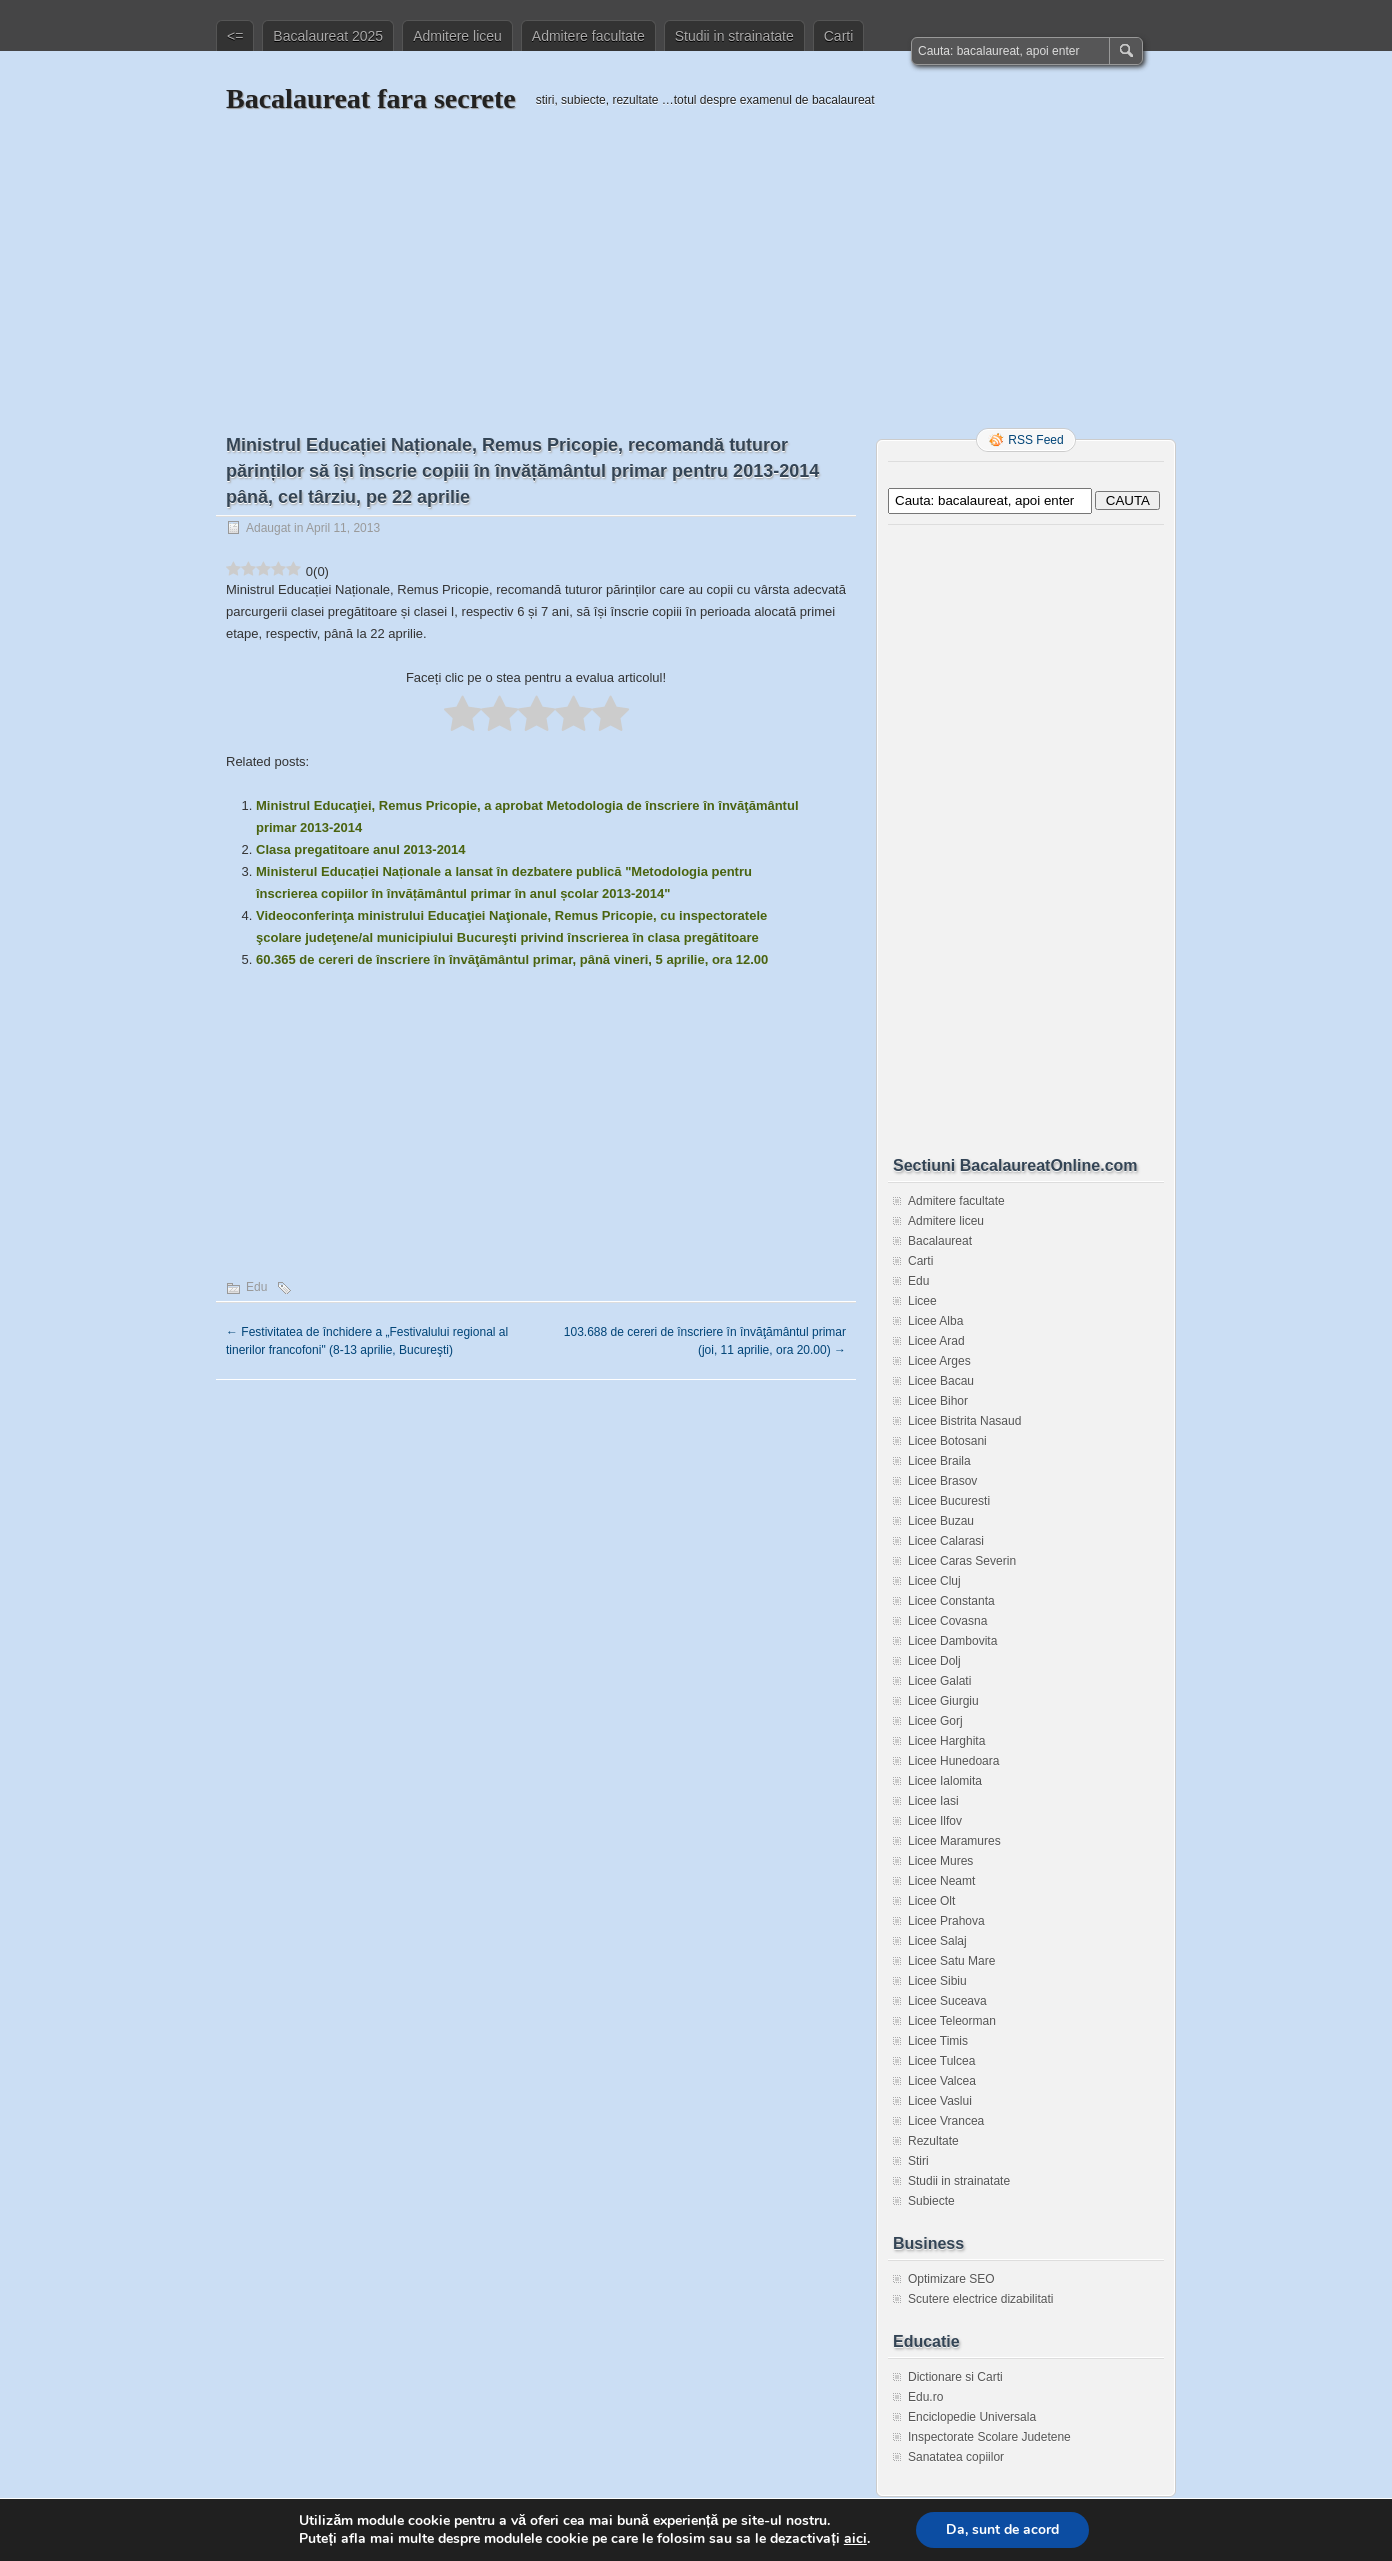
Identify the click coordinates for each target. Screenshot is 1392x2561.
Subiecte (931, 2201)
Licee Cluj (934, 1581)
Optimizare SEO (951, 2279)
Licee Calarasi (946, 1541)
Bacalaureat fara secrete (371, 98)
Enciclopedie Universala (972, 2417)
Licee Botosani (947, 1441)
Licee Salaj (937, 1941)
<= (235, 36)
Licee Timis (938, 2041)
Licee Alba (935, 1321)
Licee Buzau (941, 1521)
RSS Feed (1035, 440)
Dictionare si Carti (955, 2377)
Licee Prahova (946, 1921)
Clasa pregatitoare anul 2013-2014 (361, 849)
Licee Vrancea (946, 2121)
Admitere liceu (457, 36)
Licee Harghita (946, 1741)
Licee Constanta (951, 1601)
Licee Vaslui (940, 2101)
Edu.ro (925, 2397)
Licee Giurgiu (943, 1701)
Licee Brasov (942, 1481)
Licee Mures (940, 1861)
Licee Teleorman (952, 2021)
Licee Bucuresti (949, 1501)
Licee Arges (939, 1361)
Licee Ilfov (935, 1821)
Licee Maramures (954, 1841)
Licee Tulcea (941, 2061)
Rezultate (933, 2141)
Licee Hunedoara (953, 1761)
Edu (256, 1287)
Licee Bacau (941, 1381)
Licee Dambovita (952, 1641)
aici (855, 2539)
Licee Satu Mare (951, 1961)
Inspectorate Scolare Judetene (989, 2437)
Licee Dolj (934, 1661)
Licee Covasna (947, 1621)
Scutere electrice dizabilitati (980, 2299)
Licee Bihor (938, 1401)
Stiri (918, 2161)
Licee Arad (936, 1341)
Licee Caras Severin (962, 1561)
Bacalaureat (940, 1241)
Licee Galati (939, 1681)
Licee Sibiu (937, 1981)
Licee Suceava (947, 2001)
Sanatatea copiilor (956, 2457)
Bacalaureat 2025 (328, 36)
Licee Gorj (935, 1721)
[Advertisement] (696, 257)
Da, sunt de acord (1002, 2529)
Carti (839, 36)
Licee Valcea (942, 2081)
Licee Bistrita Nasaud (964, 1421)
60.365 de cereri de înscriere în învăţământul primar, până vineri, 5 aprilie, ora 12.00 (512, 959)
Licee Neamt (941, 1881)
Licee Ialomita (945, 1781)
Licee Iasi (933, 1801)
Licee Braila (939, 1461)
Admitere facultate (588, 36)
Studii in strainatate (734, 36)
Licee (922, 1301)
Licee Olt (931, 1901)
